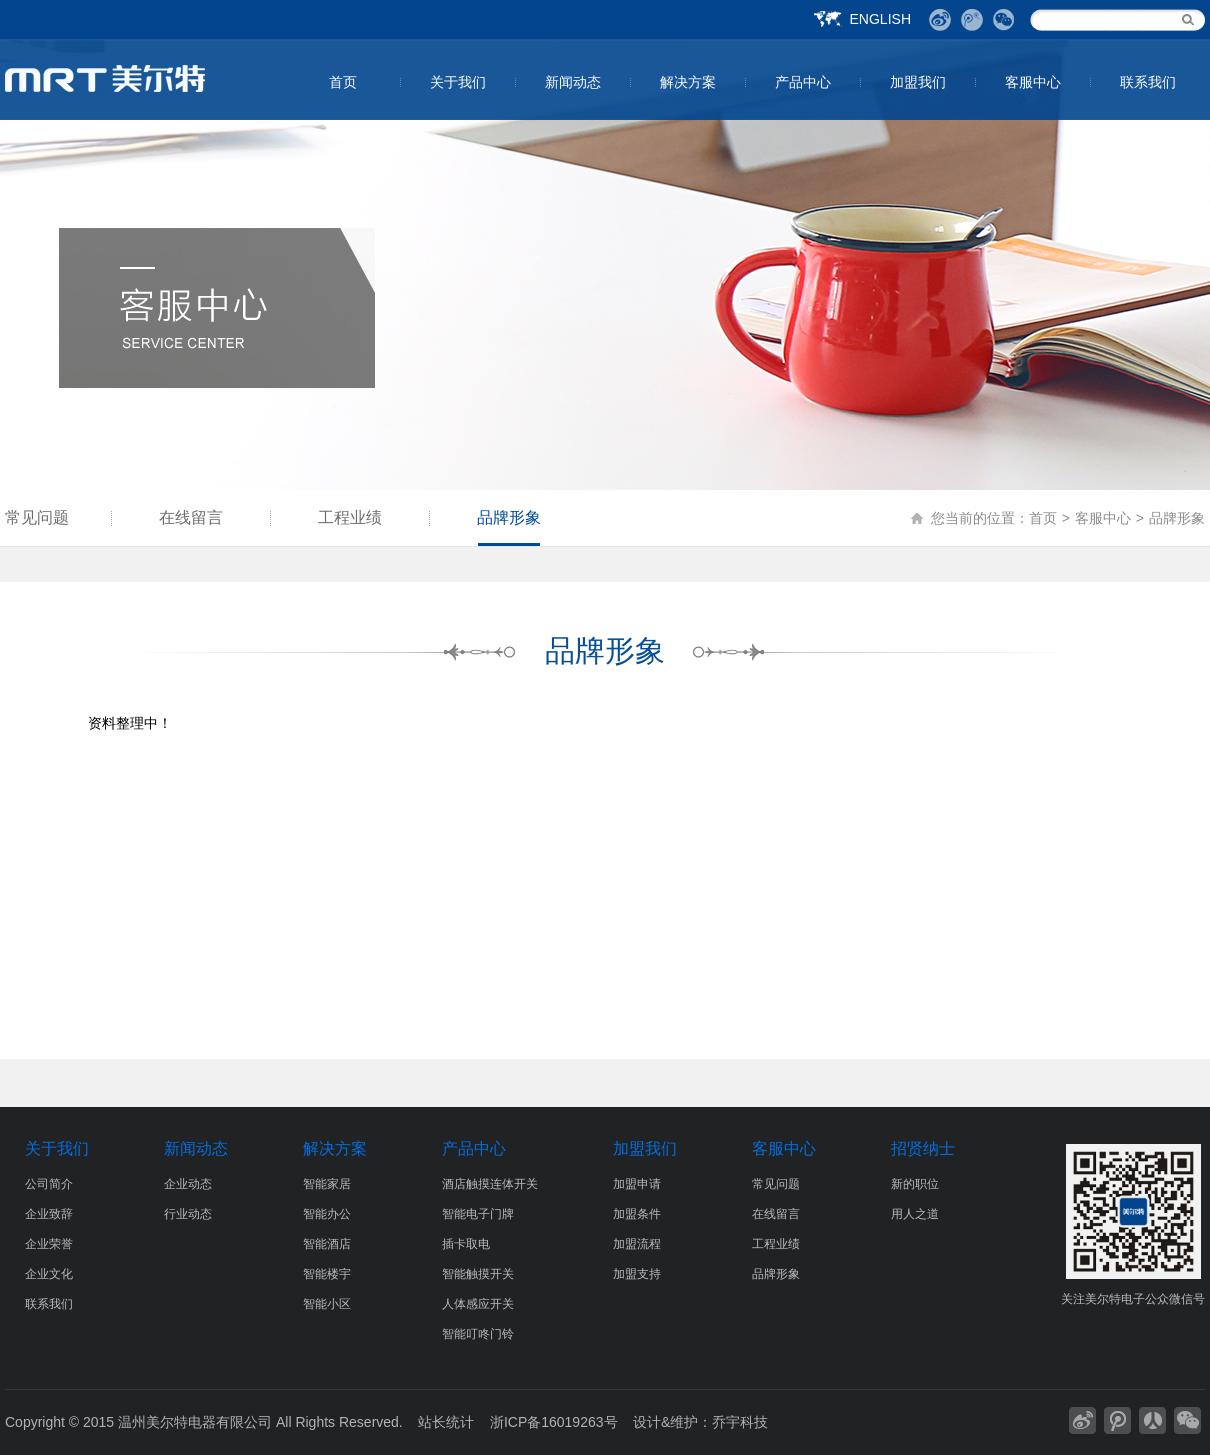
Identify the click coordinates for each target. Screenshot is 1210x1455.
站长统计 (446, 1422)
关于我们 (458, 82)
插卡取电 (466, 1244)
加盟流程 (637, 1244)
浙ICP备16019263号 (554, 1422)
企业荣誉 (49, 1244)
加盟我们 (918, 82)
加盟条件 (637, 1214)
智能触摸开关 (478, 1274)
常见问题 (37, 517)
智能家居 (327, 1184)
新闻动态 (573, 82)
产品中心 (803, 82)
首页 (343, 82)
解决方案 (688, 82)
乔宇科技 (740, 1422)
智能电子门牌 (478, 1214)
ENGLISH (880, 19)
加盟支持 (637, 1274)
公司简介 (49, 1184)
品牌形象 (509, 517)
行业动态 (188, 1214)
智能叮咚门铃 (478, 1334)
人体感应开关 (478, 1304)
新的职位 (915, 1184)
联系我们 (1148, 82)
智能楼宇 (327, 1274)
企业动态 (188, 1184)
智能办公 (327, 1214)
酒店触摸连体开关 (490, 1184)
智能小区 (327, 1304)
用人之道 (915, 1214)
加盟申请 (637, 1184)
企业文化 (49, 1274)
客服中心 (1033, 82)
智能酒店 (327, 1244)
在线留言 (191, 517)
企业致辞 (49, 1214)
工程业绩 (350, 517)
